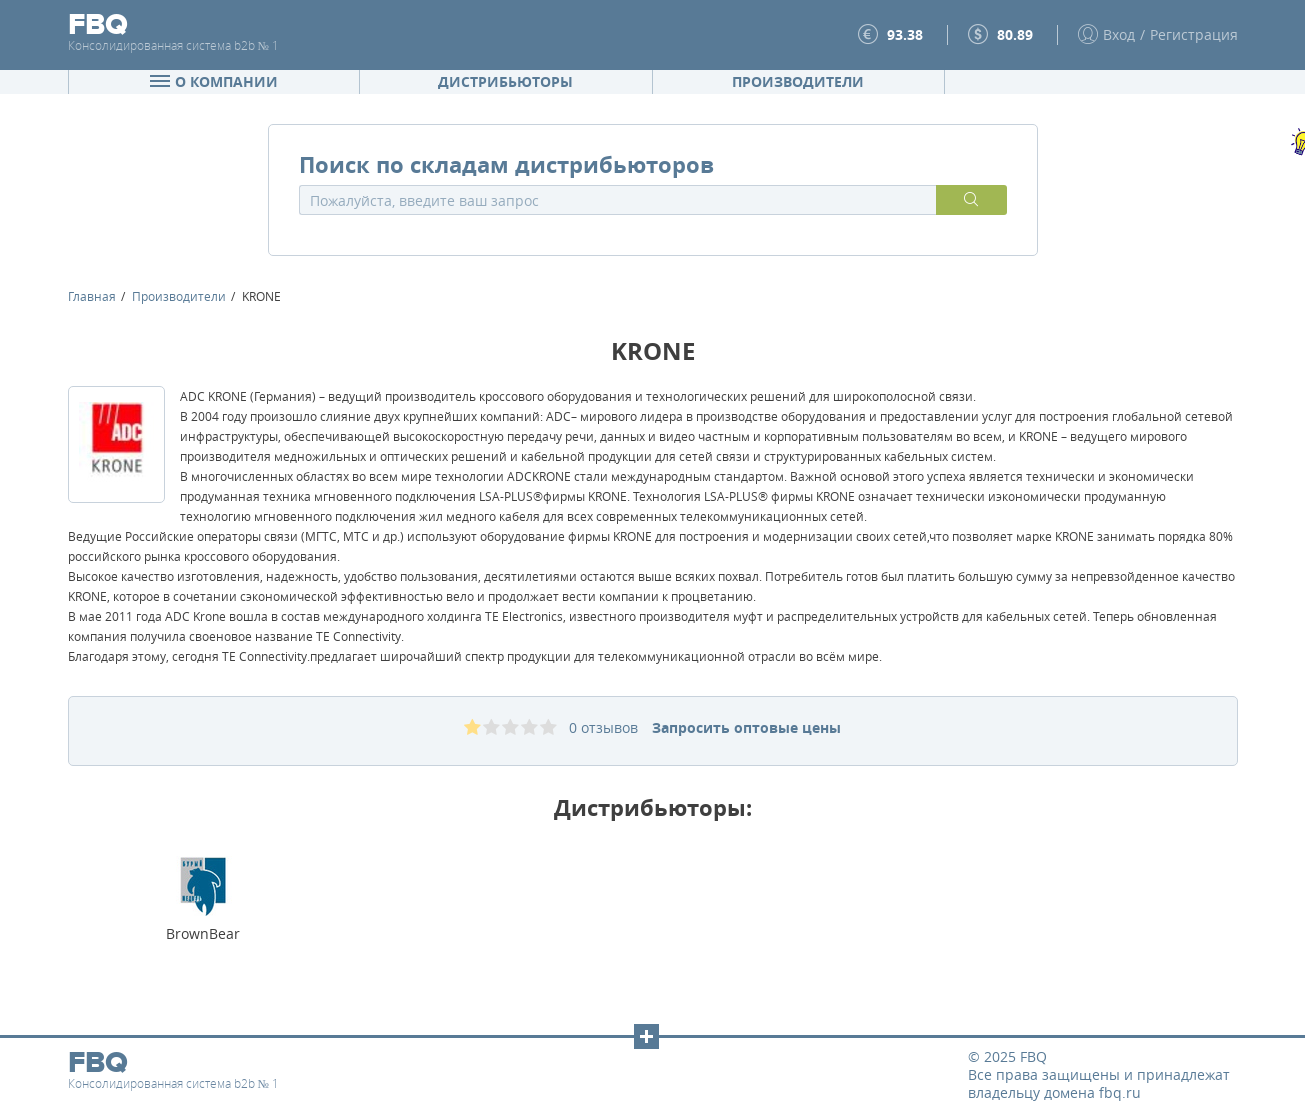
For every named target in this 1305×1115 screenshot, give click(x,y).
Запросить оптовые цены (746, 727)
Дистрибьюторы (505, 81)
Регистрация (1194, 34)
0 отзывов (603, 727)
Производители (798, 81)
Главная (92, 296)
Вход (1119, 34)
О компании (214, 81)
